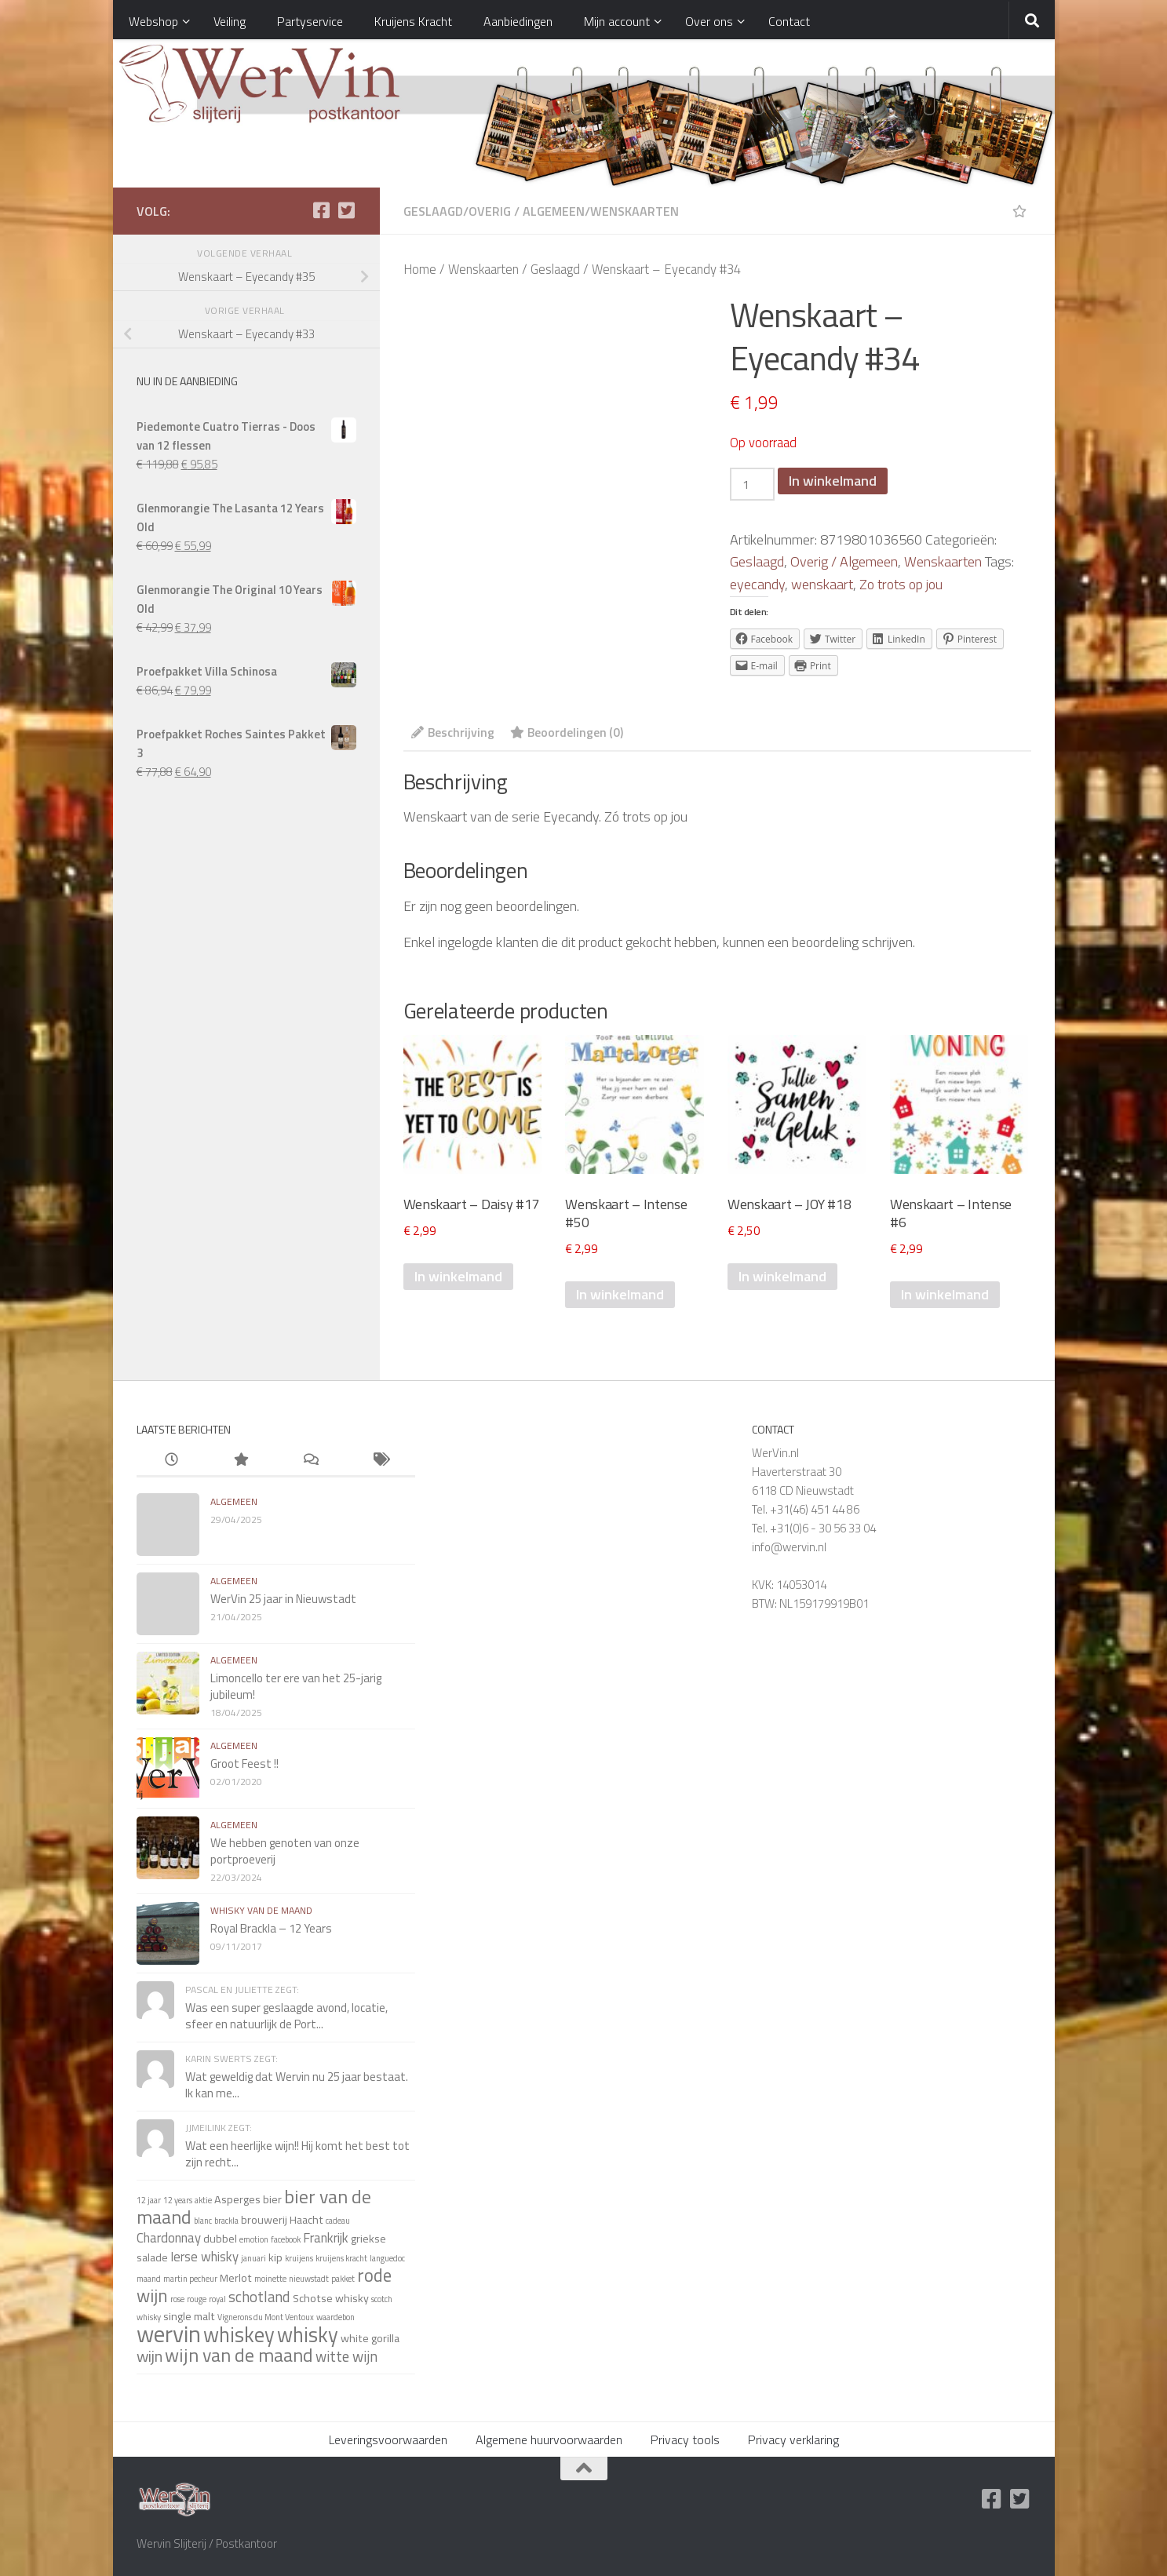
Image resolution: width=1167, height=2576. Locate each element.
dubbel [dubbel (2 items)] (220, 2238)
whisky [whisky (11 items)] (307, 2334)
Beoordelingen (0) (566, 732)
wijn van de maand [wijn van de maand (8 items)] (239, 2355)
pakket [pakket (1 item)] (343, 2278)
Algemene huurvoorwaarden (549, 2439)
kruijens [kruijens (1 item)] (299, 2258)
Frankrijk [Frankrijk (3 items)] (325, 2237)
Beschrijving (453, 732)
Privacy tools (685, 2439)
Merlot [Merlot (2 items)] (236, 2277)
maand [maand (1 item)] (149, 2278)
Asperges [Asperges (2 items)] (237, 2199)
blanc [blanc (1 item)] (203, 2220)
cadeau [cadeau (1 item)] (338, 2220)
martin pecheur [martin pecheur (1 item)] (190, 2278)
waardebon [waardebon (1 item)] (335, 2317)
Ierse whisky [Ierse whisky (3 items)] (204, 2256)
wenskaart (822, 584)
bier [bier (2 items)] (272, 2199)
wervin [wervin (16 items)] (169, 2333)
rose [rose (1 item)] (177, 2299)
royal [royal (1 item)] (217, 2299)
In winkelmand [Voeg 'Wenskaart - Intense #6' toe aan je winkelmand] (945, 1294)
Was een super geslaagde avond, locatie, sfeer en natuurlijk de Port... (286, 2015)
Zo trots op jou (901, 584)
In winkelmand (833, 480)
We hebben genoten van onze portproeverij (284, 1851)
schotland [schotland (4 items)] (259, 2297)
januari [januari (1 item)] (253, 2258)
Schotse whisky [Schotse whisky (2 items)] (331, 2298)
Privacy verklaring (793, 2439)
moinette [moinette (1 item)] (270, 2278)
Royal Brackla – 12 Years (271, 1928)
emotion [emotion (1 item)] (253, 2239)
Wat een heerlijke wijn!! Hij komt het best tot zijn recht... (297, 2154)
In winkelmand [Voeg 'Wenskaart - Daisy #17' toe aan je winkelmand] (458, 1276)
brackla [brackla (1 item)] (226, 2220)
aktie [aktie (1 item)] (203, 2200)
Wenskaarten (634, 211)
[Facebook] (321, 210)
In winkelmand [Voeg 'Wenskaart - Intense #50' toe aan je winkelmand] (620, 1294)
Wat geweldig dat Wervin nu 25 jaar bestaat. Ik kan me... (296, 2085)
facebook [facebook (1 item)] (286, 2239)
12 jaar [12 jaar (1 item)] (149, 2200)
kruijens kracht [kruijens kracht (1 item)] (341, 2258)
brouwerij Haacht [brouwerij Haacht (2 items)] (282, 2219)
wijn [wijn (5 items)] (149, 2356)
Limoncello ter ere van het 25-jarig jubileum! (295, 1686)
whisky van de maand (261, 1910)
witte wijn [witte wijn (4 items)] (346, 2356)
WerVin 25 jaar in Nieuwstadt (283, 1599)
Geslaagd (433, 211)
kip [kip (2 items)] (275, 2257)
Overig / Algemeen (527, 211)
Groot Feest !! (244, 1763)
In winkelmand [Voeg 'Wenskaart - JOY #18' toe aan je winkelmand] (782, 1276)
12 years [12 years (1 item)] (177, 2200)
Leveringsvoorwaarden (388, 2439)
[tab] (453, 737)
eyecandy (757, 584)
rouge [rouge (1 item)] (196, 2299)
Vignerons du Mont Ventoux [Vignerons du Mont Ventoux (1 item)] (265, 2317)
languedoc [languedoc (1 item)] (387, 2258)
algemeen (233, 1501)
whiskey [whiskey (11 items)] (239, 2334)
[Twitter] (346, 210)
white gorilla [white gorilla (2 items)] (370, 2338)
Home (419, 269)
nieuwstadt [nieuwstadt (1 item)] (309, 2278)
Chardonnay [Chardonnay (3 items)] (169, 2237)
